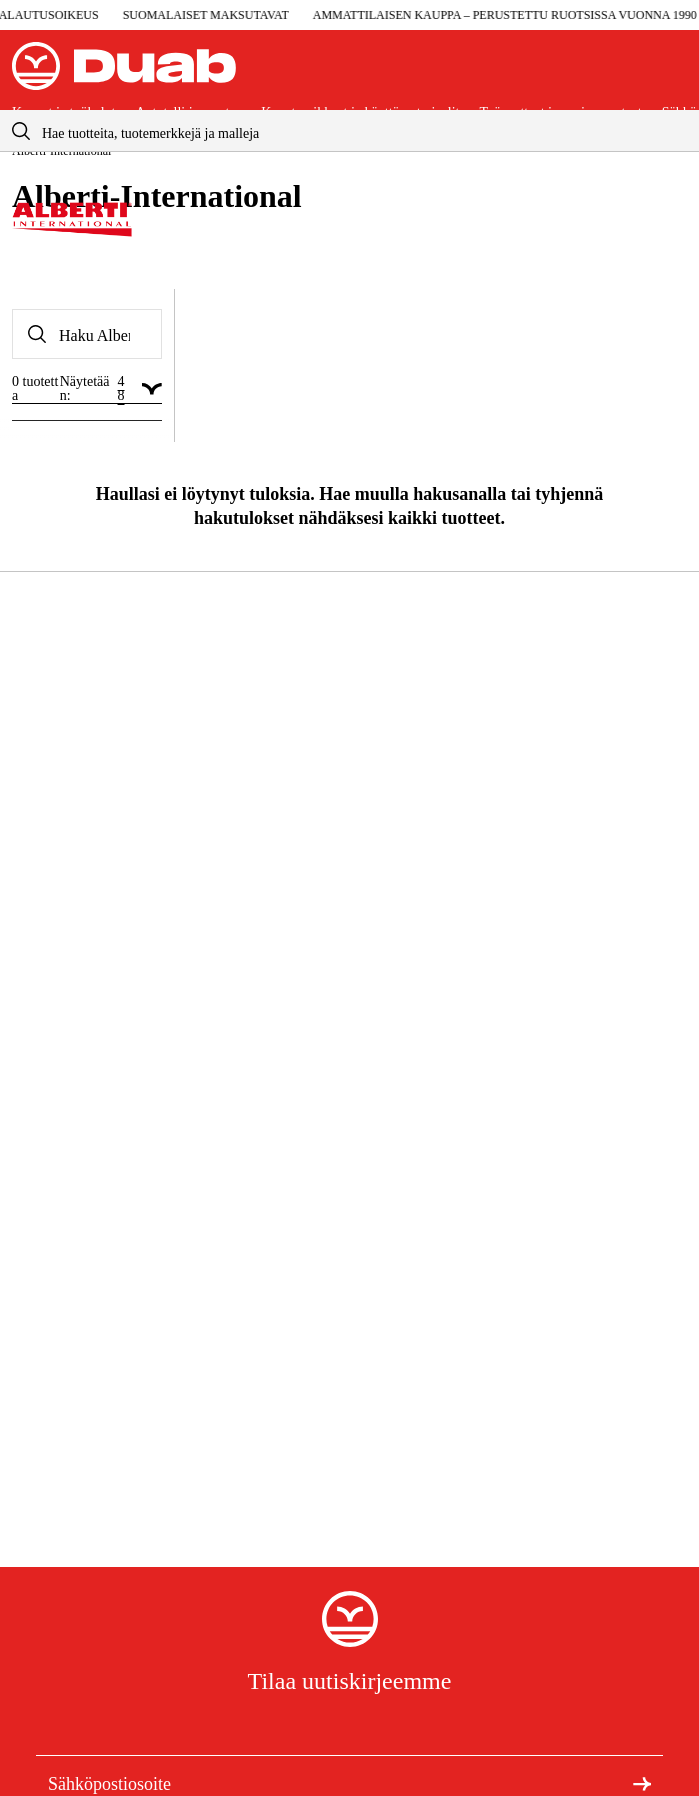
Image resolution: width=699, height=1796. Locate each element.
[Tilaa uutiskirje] (642, 1783)
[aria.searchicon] (21, 130)
